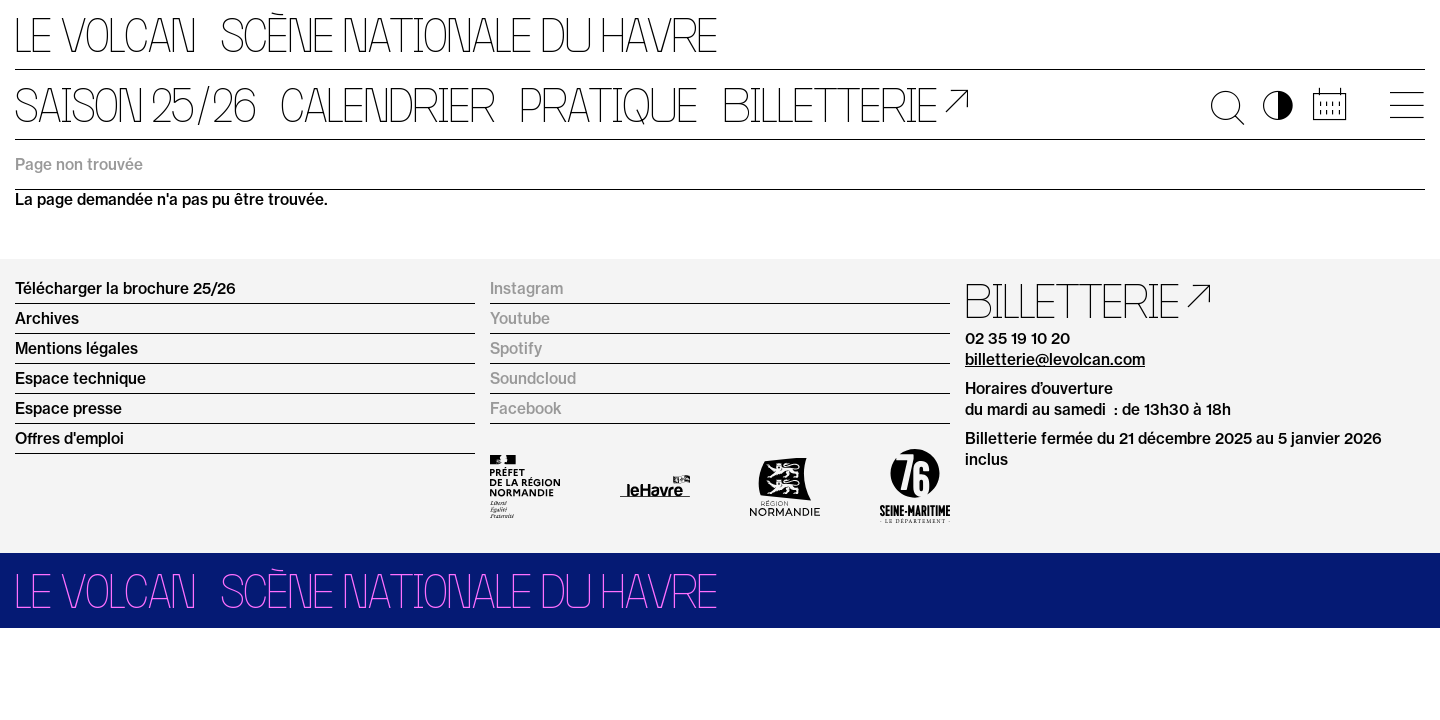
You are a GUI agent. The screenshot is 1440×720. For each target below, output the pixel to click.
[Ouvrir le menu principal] (1406, 105)
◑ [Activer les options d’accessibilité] (1278, 105)
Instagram (526, 288)
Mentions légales (76, 348)
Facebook (526, 408)
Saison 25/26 (135, 105)
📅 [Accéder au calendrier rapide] (1329, 105)
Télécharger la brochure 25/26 (125, 288)
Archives (47, 318)
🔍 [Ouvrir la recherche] (1227, 105)
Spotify (516, 348)
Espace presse (68, 408)
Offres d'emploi (69, 438)
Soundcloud (533, 378)
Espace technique (80, 378)
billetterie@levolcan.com (1055, 359)
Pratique (609, 105)
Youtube (520, 318)
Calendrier (388, 105)
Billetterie (830, 105)
